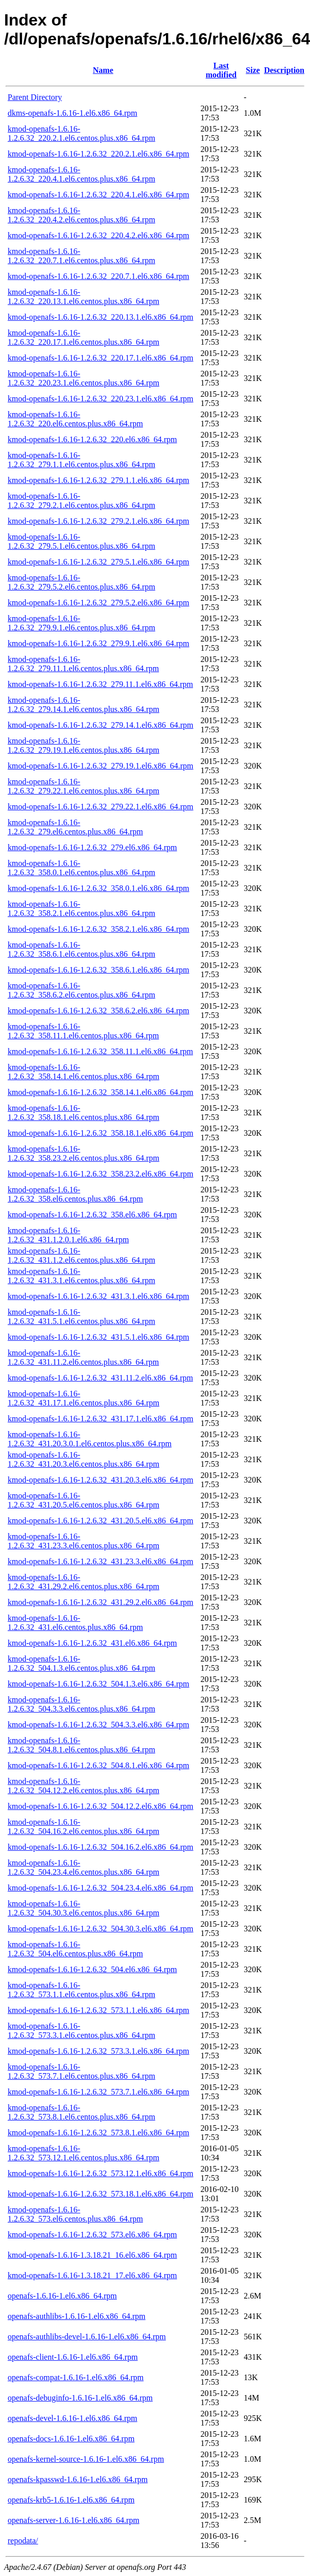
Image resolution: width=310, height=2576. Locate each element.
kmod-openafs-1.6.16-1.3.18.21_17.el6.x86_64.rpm (92, 2275)
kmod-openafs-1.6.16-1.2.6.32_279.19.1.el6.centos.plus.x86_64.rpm (83, 745)
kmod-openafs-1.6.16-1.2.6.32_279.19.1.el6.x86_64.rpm (101, 765)
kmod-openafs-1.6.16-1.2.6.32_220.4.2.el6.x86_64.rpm (98, 235)
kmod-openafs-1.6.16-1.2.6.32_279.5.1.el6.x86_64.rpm (98, 561)
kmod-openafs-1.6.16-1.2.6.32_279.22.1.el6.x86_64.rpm (101, 806)
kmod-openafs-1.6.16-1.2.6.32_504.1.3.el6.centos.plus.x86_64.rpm (81, 1663)
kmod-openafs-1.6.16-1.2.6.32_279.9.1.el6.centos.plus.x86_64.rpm (81, 623)
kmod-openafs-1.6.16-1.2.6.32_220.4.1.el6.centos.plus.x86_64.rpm (81, 174)
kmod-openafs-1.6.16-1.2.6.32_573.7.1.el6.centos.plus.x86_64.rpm (81, 2071)
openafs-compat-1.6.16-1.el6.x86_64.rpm (76, 2377)
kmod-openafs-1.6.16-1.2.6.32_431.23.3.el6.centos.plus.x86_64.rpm (83, 1541)
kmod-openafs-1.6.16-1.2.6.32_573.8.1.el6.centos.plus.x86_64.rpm (81, 2112)
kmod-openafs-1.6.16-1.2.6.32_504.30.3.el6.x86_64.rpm (101, 1928)
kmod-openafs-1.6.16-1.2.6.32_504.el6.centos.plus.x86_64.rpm (75, 1949)
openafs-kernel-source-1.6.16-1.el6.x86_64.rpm (86, 2459)
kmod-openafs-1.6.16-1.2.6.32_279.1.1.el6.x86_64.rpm (98, 480)
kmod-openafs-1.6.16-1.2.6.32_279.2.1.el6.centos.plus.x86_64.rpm (81, 500)
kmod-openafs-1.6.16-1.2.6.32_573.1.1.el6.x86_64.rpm (98, 2010)
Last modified (221, 70)
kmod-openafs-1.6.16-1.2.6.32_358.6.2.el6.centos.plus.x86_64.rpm (81, 990)
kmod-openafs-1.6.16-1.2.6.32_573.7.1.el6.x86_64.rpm (98, 2091)
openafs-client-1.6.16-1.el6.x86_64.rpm (73, 2357)
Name (103, 70)
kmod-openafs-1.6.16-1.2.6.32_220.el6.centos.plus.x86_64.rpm (75, 419)
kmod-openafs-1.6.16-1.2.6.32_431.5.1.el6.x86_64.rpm (98, 1337)
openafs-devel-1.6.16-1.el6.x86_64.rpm (72, 2418)
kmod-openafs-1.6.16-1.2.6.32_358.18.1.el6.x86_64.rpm (101, 1133)
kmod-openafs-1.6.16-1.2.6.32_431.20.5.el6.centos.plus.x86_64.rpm (83, 1500)
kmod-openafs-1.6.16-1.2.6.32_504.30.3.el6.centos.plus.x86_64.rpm (83, 1908)
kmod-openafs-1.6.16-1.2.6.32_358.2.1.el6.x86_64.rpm (98, 929)
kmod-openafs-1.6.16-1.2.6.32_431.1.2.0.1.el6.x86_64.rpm (68, 1235)
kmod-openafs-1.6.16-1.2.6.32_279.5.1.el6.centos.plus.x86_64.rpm (81, 541)
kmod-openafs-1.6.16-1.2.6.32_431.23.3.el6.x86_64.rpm (101, 1561)
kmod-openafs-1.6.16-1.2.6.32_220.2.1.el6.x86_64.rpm (98, 153)
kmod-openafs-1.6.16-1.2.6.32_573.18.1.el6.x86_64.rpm (101, 2193)
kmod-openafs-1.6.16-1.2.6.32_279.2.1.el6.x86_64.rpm (98, 521)
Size (253, 70)
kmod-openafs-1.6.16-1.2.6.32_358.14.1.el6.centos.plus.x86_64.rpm (83, 1072)
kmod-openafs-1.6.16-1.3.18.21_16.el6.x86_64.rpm (92, 2255)
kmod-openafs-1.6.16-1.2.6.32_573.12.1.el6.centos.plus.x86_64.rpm (83, 2153)
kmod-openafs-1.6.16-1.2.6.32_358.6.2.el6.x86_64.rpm (98, 1010)
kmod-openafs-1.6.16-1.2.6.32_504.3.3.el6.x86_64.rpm (98, 1724)
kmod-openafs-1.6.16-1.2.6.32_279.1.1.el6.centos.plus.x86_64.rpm (81, 460)
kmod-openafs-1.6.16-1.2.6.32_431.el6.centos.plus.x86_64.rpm (75, 1622)
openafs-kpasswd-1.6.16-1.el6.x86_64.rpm (78, 2479)
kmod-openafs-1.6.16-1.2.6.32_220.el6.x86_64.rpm (92, 439)
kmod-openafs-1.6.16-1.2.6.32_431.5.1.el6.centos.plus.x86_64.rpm (81, 1316)
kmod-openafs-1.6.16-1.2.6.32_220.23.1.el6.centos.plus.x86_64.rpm (83, 378)
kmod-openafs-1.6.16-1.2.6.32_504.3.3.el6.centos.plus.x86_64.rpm (81, 1704)
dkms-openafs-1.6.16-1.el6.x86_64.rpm (72, 113)
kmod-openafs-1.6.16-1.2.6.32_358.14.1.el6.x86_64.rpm (101, 1092)
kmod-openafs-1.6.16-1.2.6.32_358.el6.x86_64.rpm (92, 1214)
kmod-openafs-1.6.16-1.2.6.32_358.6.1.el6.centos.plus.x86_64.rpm (81, 949)
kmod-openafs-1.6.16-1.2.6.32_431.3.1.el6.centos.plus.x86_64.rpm (81, 1276)
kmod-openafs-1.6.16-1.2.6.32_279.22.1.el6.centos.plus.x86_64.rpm (83, 786)
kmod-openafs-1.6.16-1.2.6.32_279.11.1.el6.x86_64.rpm (100, 684)
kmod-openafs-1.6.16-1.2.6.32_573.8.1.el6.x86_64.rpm (98, 2132)
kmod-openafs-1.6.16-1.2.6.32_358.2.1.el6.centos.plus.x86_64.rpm (81, 908)
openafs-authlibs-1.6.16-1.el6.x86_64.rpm (77, 2316)
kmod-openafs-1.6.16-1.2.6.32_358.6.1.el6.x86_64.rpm (98, 969)
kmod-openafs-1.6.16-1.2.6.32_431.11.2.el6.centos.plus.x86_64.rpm (83, 1357)
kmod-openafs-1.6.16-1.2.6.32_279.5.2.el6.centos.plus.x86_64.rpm (81, 582)
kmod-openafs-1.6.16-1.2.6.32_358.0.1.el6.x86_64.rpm (98, 888)
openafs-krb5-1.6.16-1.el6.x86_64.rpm (71, 2499)
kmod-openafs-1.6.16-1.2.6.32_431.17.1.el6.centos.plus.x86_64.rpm (83, 1398)
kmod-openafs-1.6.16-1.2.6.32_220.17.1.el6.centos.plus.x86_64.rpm (83, 337)
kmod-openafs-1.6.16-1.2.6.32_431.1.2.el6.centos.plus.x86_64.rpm (81, 1255)
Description (284, 70)
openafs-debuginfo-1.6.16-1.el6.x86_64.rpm (80, 2397)
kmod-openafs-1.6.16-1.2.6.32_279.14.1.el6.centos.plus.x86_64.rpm (83, 704)
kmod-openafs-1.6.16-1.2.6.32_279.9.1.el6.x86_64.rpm (98, 643)
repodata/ (23, 2540)
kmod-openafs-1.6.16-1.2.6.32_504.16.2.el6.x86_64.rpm (101, 1847)
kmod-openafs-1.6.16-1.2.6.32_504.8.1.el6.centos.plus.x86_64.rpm (81, 1745)
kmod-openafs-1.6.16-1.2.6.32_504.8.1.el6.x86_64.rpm (98, 1765)
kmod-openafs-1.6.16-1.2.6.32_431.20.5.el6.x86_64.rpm (101, 1520)
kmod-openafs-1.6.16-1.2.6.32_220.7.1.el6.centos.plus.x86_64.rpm (81, 256)
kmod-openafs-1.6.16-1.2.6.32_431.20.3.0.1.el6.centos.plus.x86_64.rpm (90, 1439)
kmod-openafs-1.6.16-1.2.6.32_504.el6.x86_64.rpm (92, 1969)
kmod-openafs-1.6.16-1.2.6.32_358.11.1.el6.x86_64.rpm (100, 1051)
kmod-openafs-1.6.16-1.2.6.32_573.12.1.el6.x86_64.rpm (101, 2173)
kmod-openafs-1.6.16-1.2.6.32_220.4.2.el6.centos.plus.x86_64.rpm (81, 215)
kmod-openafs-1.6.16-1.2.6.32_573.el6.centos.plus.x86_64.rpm (75, 2214)
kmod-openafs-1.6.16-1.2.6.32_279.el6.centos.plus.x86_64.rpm (75, 827)
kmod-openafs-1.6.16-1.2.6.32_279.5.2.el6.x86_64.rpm (98, 602)
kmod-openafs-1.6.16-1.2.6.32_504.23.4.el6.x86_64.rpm (101, 1887)
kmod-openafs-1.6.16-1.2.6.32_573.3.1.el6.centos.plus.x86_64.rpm (81, 2030)
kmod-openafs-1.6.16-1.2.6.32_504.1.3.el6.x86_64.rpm (98, 1683)
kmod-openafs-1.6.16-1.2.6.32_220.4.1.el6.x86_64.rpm (98, 194)
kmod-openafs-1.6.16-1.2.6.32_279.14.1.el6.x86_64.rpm (101, 725)
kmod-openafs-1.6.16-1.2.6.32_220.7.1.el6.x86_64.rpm (98, 276)
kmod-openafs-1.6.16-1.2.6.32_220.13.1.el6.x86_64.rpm (101, 317)
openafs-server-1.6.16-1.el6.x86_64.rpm (73, 2520)
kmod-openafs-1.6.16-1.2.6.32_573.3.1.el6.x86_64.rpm (98, 2051)
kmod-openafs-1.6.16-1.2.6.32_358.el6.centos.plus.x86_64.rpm (75, 1194)
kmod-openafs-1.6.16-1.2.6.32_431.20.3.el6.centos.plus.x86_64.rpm (83, 1459)
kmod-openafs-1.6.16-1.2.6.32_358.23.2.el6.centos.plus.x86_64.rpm (83, 1153)
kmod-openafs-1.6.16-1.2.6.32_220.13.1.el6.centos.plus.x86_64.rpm (83, 296)
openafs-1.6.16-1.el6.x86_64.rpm (62, 2295)
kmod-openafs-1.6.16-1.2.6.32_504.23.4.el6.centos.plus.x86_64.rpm (83, 1867)
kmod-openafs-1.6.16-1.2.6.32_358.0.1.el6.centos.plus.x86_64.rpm (81, 868)
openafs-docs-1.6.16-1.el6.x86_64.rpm (71, 2438)
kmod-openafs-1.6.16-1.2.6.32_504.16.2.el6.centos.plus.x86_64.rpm (83, 1826)
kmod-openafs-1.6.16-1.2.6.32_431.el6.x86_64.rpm (92, 1643)
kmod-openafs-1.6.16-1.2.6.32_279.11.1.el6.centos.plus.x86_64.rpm (83, 664)
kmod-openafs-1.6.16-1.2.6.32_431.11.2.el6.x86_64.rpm (100, 1377)
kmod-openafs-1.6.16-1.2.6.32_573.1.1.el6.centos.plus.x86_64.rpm (81, 1990)
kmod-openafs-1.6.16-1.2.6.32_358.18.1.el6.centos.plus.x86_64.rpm (83, 1112)
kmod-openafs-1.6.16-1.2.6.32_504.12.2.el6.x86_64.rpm (101, 1806)
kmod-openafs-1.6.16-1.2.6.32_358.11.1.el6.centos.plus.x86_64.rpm (83, 1031)
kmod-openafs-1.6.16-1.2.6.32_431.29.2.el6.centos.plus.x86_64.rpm (83, 1582)
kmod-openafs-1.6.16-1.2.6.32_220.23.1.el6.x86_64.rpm (101, 398)
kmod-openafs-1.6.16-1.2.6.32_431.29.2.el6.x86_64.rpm (101, 1602)
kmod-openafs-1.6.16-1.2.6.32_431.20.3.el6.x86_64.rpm (101, 1479)
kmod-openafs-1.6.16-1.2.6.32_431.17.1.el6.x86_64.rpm (101, 1418)
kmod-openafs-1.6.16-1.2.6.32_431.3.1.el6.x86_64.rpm (98, 1296)
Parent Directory (35, 97)
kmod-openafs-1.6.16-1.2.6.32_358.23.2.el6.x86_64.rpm (101, 1173)
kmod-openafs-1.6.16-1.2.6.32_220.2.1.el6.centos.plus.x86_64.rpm (81, 133)
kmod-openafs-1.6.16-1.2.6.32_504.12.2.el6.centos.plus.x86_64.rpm (83, 1786)
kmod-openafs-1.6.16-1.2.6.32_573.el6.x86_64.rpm (92, 2234)
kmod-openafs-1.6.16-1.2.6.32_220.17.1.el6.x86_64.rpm (101, 357)
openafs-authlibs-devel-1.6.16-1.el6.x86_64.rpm (87, 2336)
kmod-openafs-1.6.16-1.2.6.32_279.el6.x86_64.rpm (92, 847)
